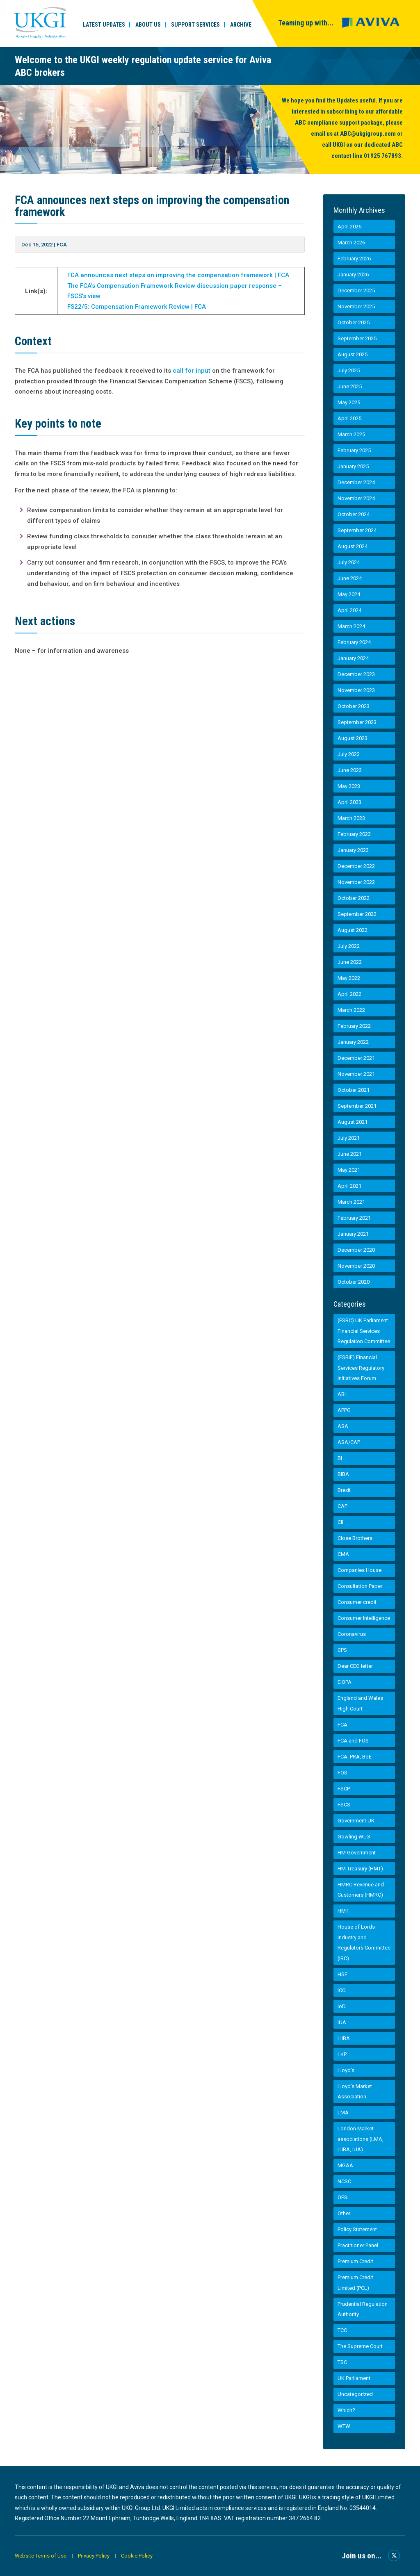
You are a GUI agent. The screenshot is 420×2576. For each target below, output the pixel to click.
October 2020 (354, 1282)
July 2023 (349, 754)
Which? (346, 2410)
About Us (148, 24)
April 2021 (349, 1186)
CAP (342, 1506)
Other (344, 2213)
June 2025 (350, 386)
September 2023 (357, 722)
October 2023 (354, 706)
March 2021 (351, 1202)
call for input (191, 370)
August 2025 (353, 354)
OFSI (343, 2197)
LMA (343, 2112)
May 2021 (349, 1170)
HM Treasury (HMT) (360, 1868)
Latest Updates (104, 24)
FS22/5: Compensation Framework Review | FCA (136, 306)
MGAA (345, 2165)
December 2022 (356, 866)
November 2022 (356, 882)
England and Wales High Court (360, 1703)
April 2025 (349, 418)
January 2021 (353, 1234)
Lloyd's (346, 2070)
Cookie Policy (138, 2556)
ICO (342, 1990)
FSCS (344, 1805)
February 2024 (354, 642)
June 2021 (350, 1154)
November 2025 (356, 306)
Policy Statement (357, 2229)
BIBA (343, 1474)
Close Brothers (355, 1538)
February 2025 (354, 450)
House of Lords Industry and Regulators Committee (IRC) (364, 1942)
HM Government (357, 1852)
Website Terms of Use (41, 2556)
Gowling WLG (354, 1836)
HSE (342, 1974)
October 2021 (354, 1090)
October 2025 (354, 322)
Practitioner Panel (358, 2245)
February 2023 (354, 834)
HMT (343, 1911)
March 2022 (351, 1010)
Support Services (195, 24)
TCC (342, 2330)
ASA (343, 1426)
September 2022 (357, 914)
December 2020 (356, 1250)
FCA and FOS (353, 1741)
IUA (342, 2022)
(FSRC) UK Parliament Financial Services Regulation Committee (364, 1330)
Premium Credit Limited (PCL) (355, 2282)
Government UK (356, 1821)
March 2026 (351, 242)
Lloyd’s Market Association (355, 2091)
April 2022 (349, 994)
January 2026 (353, 274)
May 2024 (349, 594)
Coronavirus (352, 1634)
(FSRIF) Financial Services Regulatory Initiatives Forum (361, 1367)
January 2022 (353, 1042)
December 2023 (356, 674)
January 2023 (353, 850)
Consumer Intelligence (364, 1618)
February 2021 (354, 1218)
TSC (342, 2362)
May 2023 (349, 786)
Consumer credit (357, 1602)
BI (340, 1458)
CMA (343, 1554)
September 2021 (357, 1106)
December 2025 (356, 290)
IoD (342, 2006)
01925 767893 (382, 155)
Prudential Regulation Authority (363, 2309)
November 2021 (356, 1074)
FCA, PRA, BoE (355, 1757)
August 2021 (353, 1122)
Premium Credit (355, 2261)
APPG (344, 1410)
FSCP (344, 1789)
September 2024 (357, 530)
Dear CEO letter (355, 1666)
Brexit (344, 1490)
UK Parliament (354, 2378)
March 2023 (351, 818)
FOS (342, 1773)
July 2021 (349, 1138)
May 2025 (349, 402)
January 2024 (353, 658)
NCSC (344, 2181)
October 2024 (354, 514)
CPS (342, 1650)
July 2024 (349, 562)
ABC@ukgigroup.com (368, 133)
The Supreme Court (360, 2346)
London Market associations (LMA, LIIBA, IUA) (360, 2138)
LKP (342, 2054)
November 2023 (356, 690)
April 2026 (349, 226)
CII (340, 1522)
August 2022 (353, 930)
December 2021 (356, 1058)
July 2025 (349, 370)
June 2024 (350, 578)
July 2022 (349, 946)
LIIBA (344, 2038)
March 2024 (351, 626)
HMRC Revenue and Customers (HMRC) (361, 1889)
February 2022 (354, 1026)
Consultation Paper (360, 1586)
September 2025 (357, 338)
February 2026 (354, 258)
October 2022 (354, 898)
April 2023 (349, 802)
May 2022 (349, 978)
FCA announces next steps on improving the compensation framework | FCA (178, 275)
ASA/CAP (349, 1442)
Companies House (359, 1570)
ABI (342, 1394)
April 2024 (349, 610)
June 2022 (350, 962)
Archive (240, 24)
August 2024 (353, 546)
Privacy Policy (94, 2556)
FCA (62, 244)
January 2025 (353, 466)
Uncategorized (355, 2394)
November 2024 (356, 498)
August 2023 (353, 738)
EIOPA (345, 1682)
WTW (344, 2426)
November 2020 (356, 1266)
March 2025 (351, 434)
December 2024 (356, 482)
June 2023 (350, 770)
